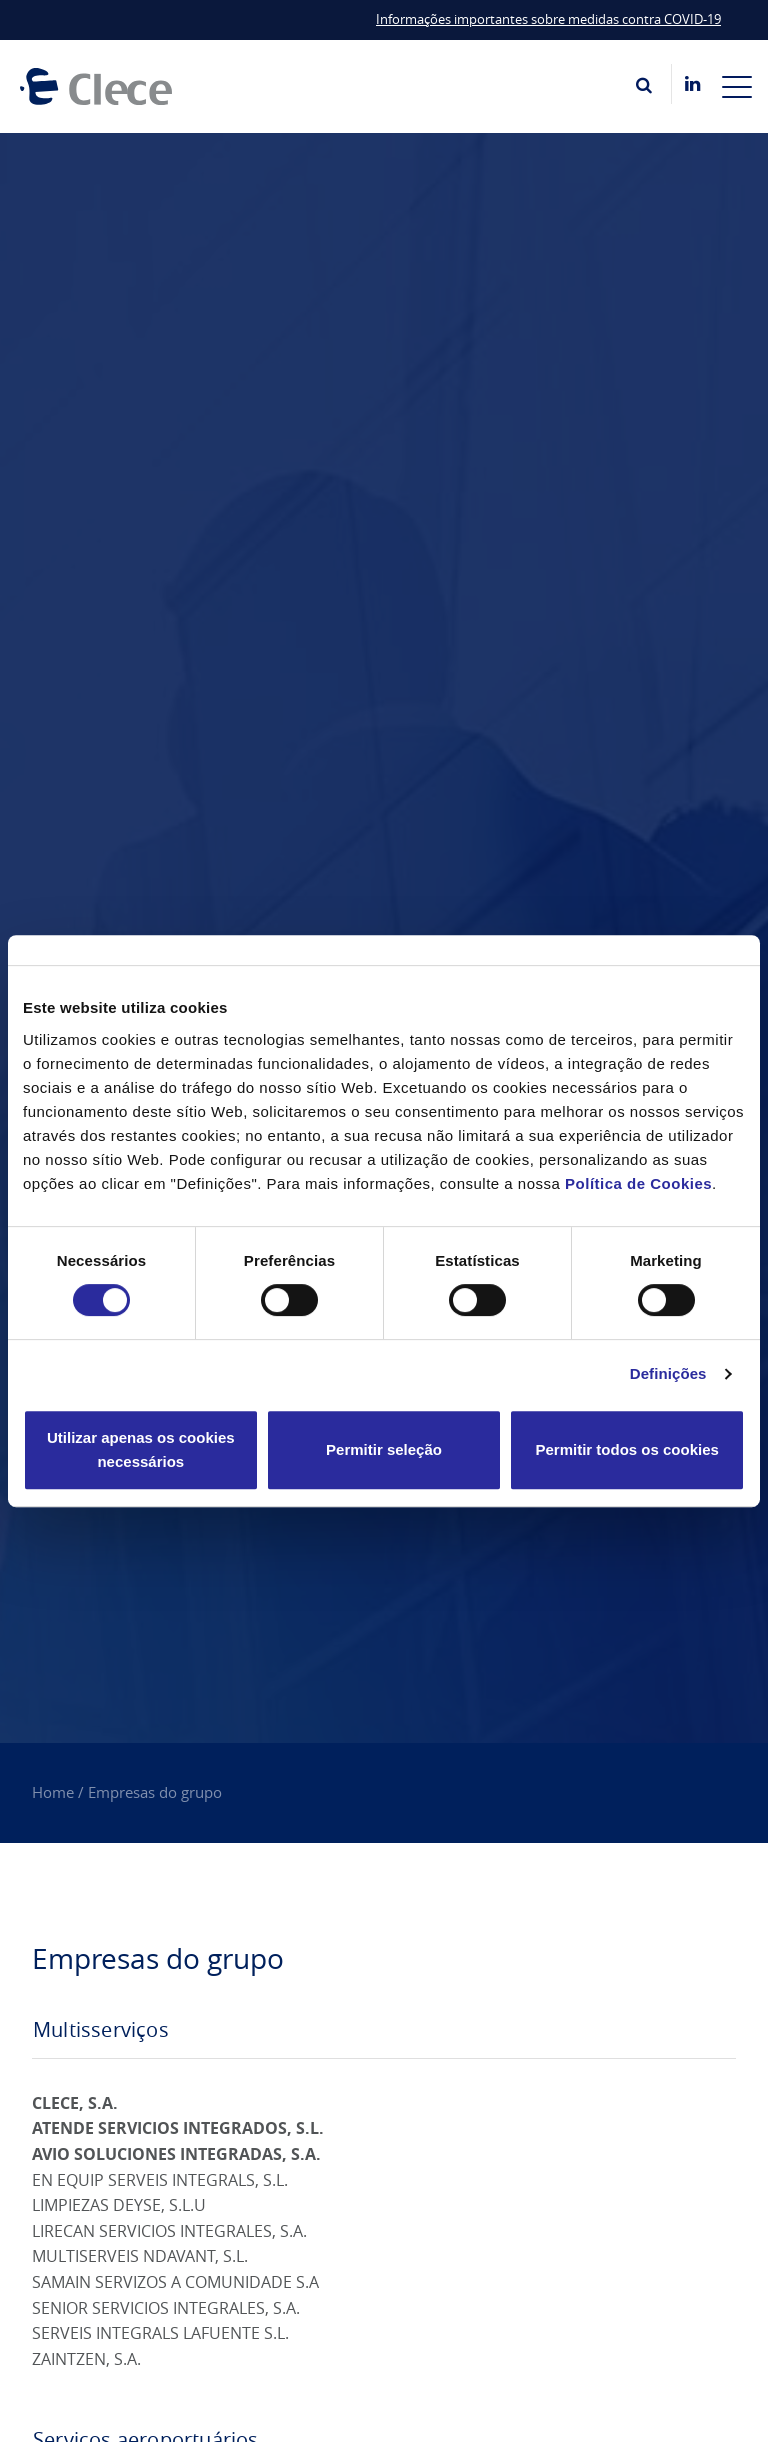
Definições (668, 1373)
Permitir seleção (384, 1449)
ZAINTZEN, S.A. (86, 2359)
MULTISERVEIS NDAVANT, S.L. (140, 2256)
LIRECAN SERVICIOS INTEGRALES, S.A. (169, 2231)
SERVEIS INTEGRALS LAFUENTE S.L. (160, 2333)
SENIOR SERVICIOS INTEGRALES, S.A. (166, 2308)
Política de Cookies (638, 1183)
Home (53, 1792)
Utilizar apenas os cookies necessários (141, 1449)
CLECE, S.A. (75, 2103)
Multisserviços (101, 2029)
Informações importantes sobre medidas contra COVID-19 (548, 19)
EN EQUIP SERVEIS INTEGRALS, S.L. (160, 2180)
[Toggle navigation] (737, 86)
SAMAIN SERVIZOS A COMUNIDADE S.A (175, 2282)
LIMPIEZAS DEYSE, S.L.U (119, 2205)
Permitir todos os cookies (626, 1449)
